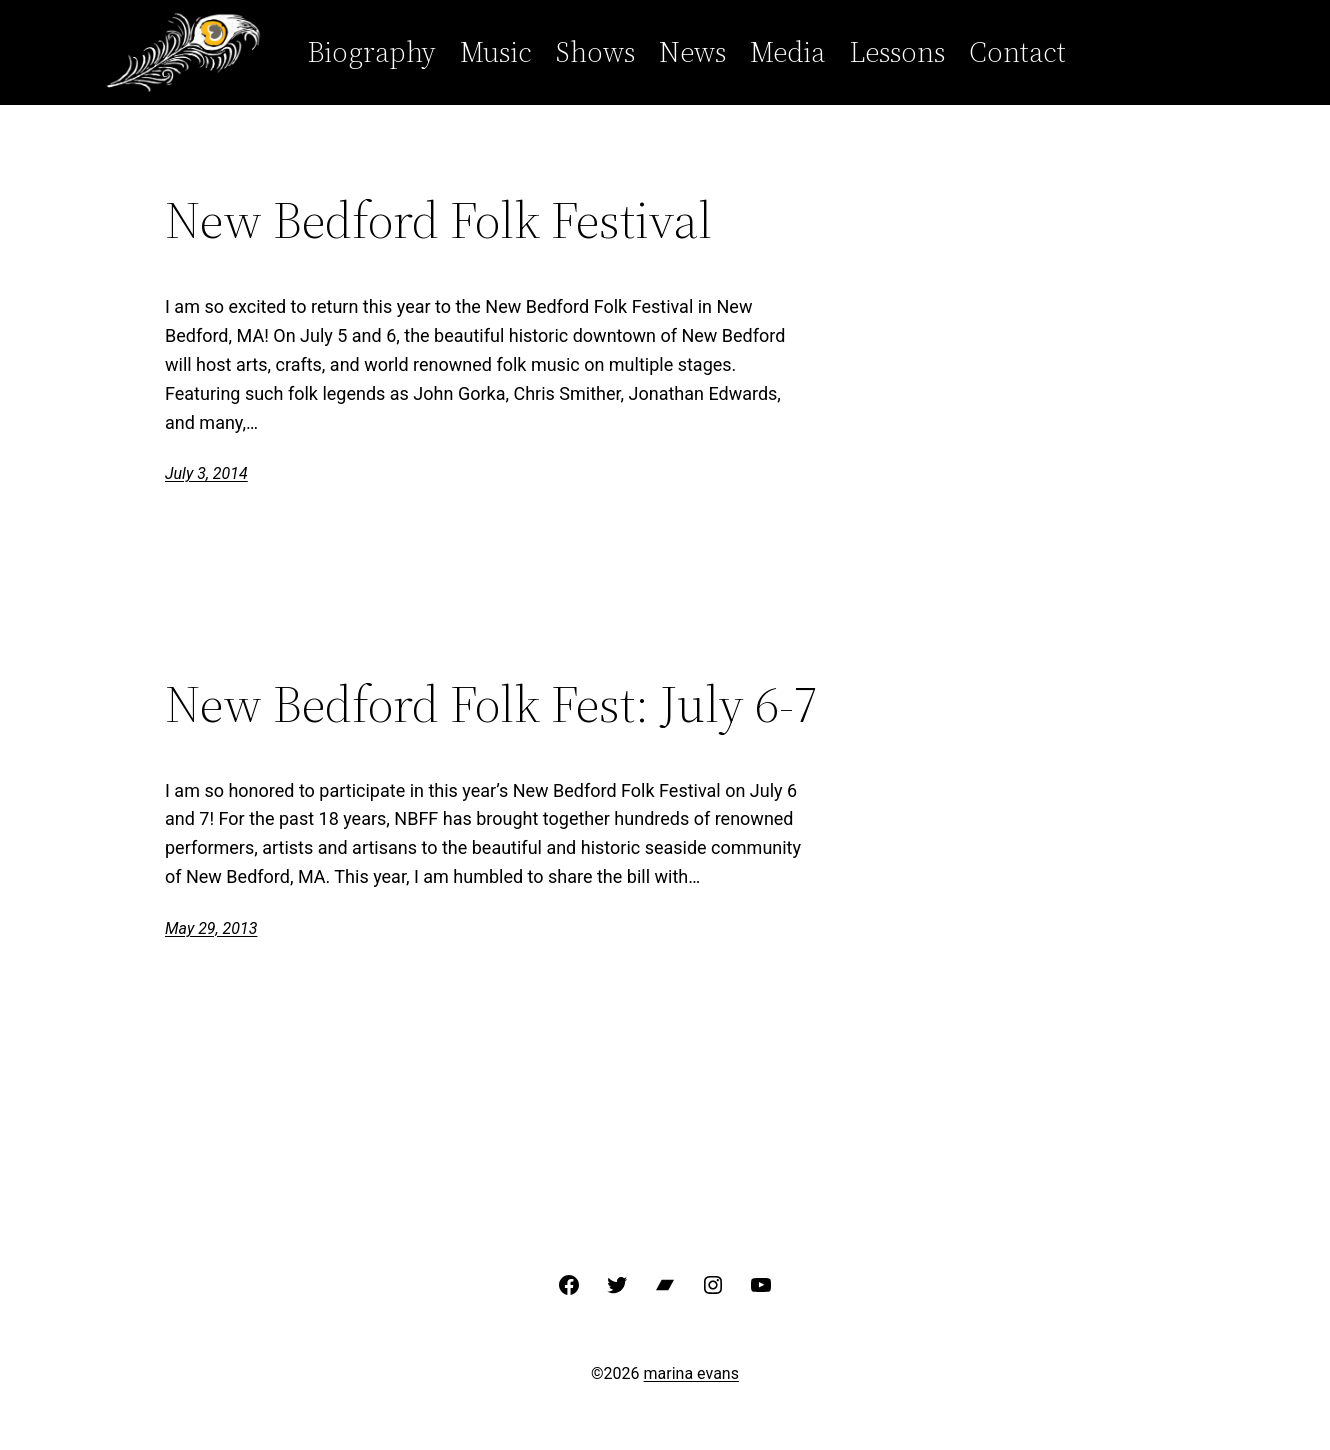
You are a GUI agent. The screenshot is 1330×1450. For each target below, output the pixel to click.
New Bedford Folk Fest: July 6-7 (491, 704)
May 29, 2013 (211, 928)
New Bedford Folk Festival (438, 220)
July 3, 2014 (206, 473)
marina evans (691, 1373)
